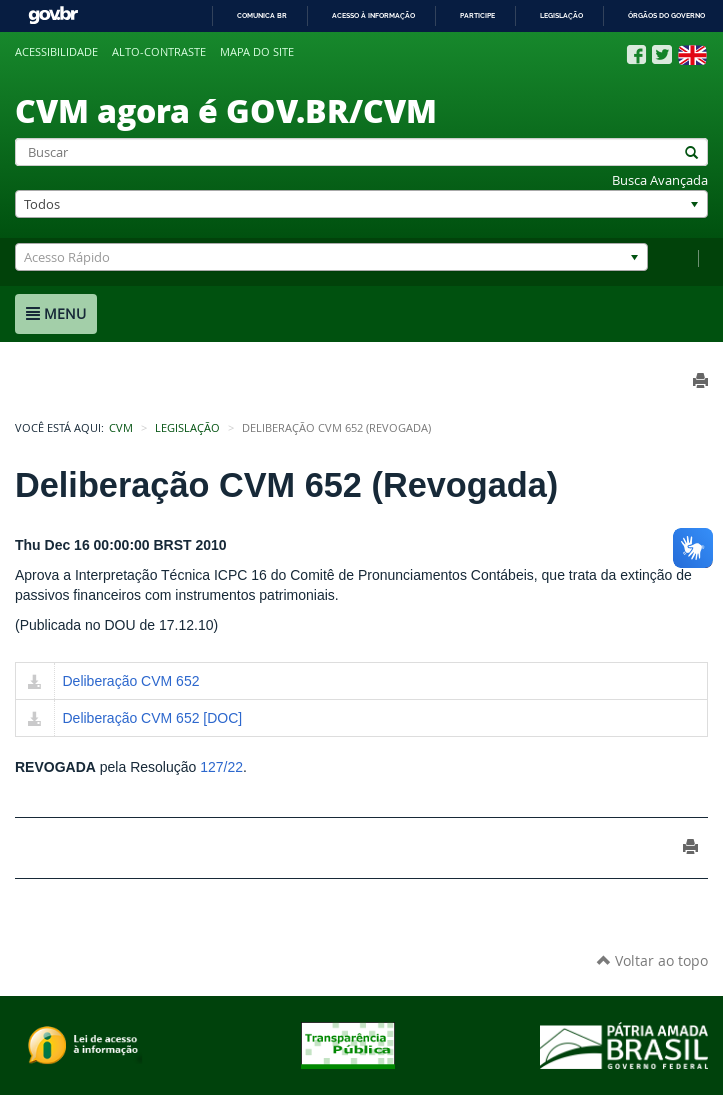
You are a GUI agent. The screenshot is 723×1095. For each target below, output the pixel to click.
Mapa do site (257, 52)
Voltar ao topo (652, 960)
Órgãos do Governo (666, 15)
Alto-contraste (159, 52)
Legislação (561, 15)
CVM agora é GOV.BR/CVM (226, 110)
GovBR (53, 15)
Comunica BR (262, 15)
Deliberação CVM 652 (131, 681)
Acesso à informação (373, 15)
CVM (121, 428)
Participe (477, 15)
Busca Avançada (660, 180)
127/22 (221, 767)
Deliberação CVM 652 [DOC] (153, 718)
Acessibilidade (56, 52)
